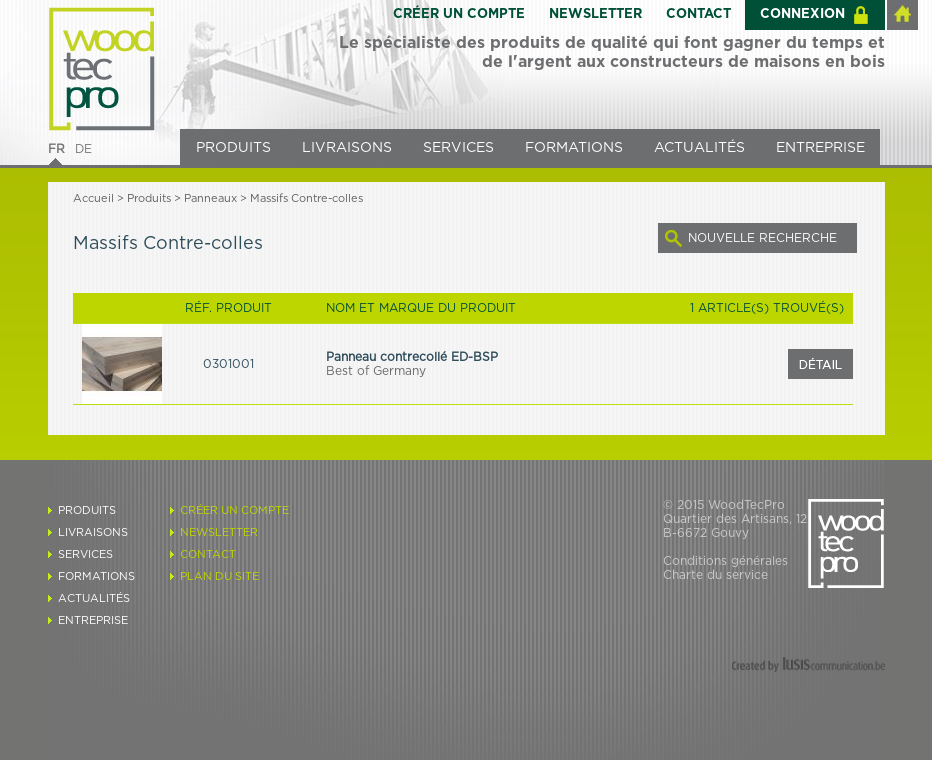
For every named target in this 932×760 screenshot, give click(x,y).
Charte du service (715, 575)
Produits (149, 198)
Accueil (93, 198)
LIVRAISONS (347, 148)
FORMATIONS (574, 148)
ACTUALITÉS (699, 148)
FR (56, 149)
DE (83, 149)
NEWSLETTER (595, 14)
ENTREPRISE (820, 148)
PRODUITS (233, 148)
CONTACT (698, 14)
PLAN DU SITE (219, 576)
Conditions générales (725, 561)
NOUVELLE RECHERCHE (762, 238)
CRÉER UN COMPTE (459, 14)
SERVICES (458, 148)
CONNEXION (802, 14)
